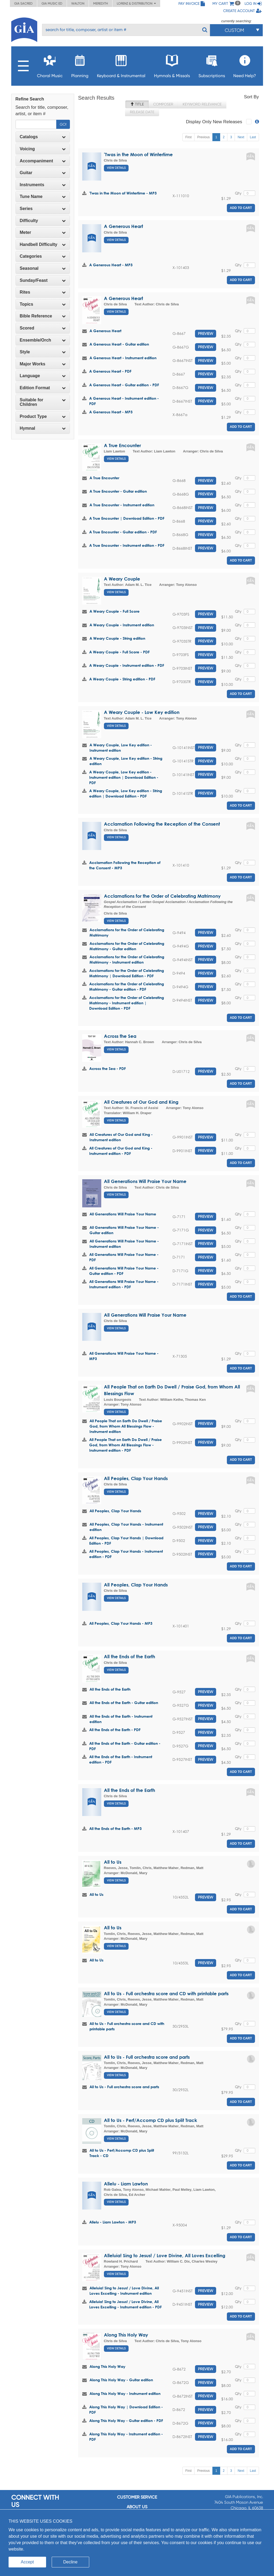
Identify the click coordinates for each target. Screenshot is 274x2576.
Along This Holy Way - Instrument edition (124, 2393)
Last (253, 137)
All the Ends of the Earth (129, 1656)
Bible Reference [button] (43, 316)
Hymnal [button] (43, 428)
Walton (77, 3)
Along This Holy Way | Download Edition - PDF (126, 2409)
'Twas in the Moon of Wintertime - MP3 (123, 193)
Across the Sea (120, 1036)
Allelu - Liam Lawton (126, 2183)
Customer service (137, 2497)
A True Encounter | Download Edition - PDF (126, 518)
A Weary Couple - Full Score (114, 611)
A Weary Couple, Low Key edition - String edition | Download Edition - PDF (125, 793)
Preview (205, 333)
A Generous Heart (123, 226)
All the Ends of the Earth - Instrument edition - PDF (120, 1759)
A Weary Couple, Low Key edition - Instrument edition (120, 747)
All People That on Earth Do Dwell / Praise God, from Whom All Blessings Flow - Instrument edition (125, 1426)
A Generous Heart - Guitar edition (119, 344)
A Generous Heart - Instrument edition (122, 357)
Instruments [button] (43, 184)
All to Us (112, 1861)
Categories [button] (43, 256)
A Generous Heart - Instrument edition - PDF (124, 401)
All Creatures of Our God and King (141, 1101)
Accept (27, 2562)
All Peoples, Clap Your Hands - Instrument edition (126, 1527)
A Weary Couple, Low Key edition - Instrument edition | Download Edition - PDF (123, 777)
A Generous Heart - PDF (110, 371)
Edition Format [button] (43, 387)
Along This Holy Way (126, 2334)
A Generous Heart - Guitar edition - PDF (124, 385)
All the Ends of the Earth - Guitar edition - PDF (124, 1746)
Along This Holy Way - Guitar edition (121, 2379)
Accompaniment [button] (43, 161)
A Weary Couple (122, 578)
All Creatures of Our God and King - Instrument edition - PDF (120, 1151)
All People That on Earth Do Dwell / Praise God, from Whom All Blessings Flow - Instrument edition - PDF (125, 1444)
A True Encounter (122, 445)
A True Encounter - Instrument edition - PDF (126, 545)
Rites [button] (43, 292)
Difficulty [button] (43, 220)
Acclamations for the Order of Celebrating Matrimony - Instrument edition (126, 959)
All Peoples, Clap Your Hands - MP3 (120, 1623)
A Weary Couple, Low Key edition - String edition (125, 761)
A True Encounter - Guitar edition (118, 491)
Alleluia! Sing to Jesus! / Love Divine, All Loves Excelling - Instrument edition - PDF (125, 2304)
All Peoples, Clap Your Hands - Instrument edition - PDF (126, 1554)
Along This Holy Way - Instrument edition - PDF (126, 2437)
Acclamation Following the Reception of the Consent (162, 823)
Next (241, 137)
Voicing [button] (43, 149)
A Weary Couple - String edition (117, 638)
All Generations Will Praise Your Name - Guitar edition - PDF (124, 1271)
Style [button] (43, 352)
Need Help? (244, 64)
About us (137, 2506)
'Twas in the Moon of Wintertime (138, 154)
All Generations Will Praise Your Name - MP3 (124, 1356)
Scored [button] (43, 328)
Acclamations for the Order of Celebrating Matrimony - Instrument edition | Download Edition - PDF (126, 1002)
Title (137, 104)
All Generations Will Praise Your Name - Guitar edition (124, 1230)
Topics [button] (43, 304)
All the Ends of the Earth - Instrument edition (120, 1719)
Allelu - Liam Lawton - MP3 (112, 2222)
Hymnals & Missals (172, 64)
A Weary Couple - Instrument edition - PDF (126, 665)
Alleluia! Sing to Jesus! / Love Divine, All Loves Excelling (164, 2255)
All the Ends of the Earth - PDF (115, 1729)
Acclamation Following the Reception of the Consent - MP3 (124, 865)
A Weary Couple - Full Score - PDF (119, 652)
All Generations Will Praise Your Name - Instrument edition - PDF (124, 1284)
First (188, 137)
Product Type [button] (43, 416)
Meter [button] (43, 232)
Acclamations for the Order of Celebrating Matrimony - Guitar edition (126, 946)
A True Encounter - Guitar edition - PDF (123, 532)
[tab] (43, 137)
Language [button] (43, 375)
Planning (79, 64)
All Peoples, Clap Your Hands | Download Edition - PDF (126, 1540)
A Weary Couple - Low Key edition (141, 712)
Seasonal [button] (43, 268)
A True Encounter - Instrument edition (121, 505)
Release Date (142, 112)
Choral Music (50, 64)
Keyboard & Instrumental (121, 64)
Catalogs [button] (43, 136)
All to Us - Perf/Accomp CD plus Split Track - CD (121, 2153)
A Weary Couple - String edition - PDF (122, 679)
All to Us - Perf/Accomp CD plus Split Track (150, 2120)
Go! (63, 124)
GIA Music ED (52, 3)
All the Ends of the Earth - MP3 (115, 1828)
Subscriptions (211, 64)
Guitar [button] (43, 172)
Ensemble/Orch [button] (43, 340)
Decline (70, 2562)
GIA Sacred (23, 3)
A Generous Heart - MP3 (111, 265)
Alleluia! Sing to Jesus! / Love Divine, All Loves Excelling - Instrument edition (124, 2291)
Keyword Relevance (202, 104)
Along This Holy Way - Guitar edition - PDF (126, 2420)
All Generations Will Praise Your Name (145, 1181)
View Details (116, 168)
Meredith (100, 3)
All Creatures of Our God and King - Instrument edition (121, 1137)
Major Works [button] (43, 364)
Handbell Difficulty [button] (43, 244)
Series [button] (43, 208)
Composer (163, 104)
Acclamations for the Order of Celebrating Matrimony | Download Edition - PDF (126, 973)
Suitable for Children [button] (43, 402)
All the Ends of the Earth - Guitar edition (123, 1702)
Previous (203, 137)
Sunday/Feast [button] (43, 280)
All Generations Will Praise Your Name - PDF (124, 1257)
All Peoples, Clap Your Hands (136, 1478)
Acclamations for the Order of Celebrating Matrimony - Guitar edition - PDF (126, 986)
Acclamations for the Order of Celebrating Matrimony (162, 895)
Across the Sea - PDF (107, 1068)
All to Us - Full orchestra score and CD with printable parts (166, 1993)
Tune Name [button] (43, 196)
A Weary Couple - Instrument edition (121, 625)
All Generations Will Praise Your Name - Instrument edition (124, 1244)
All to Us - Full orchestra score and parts (147, 2057)
